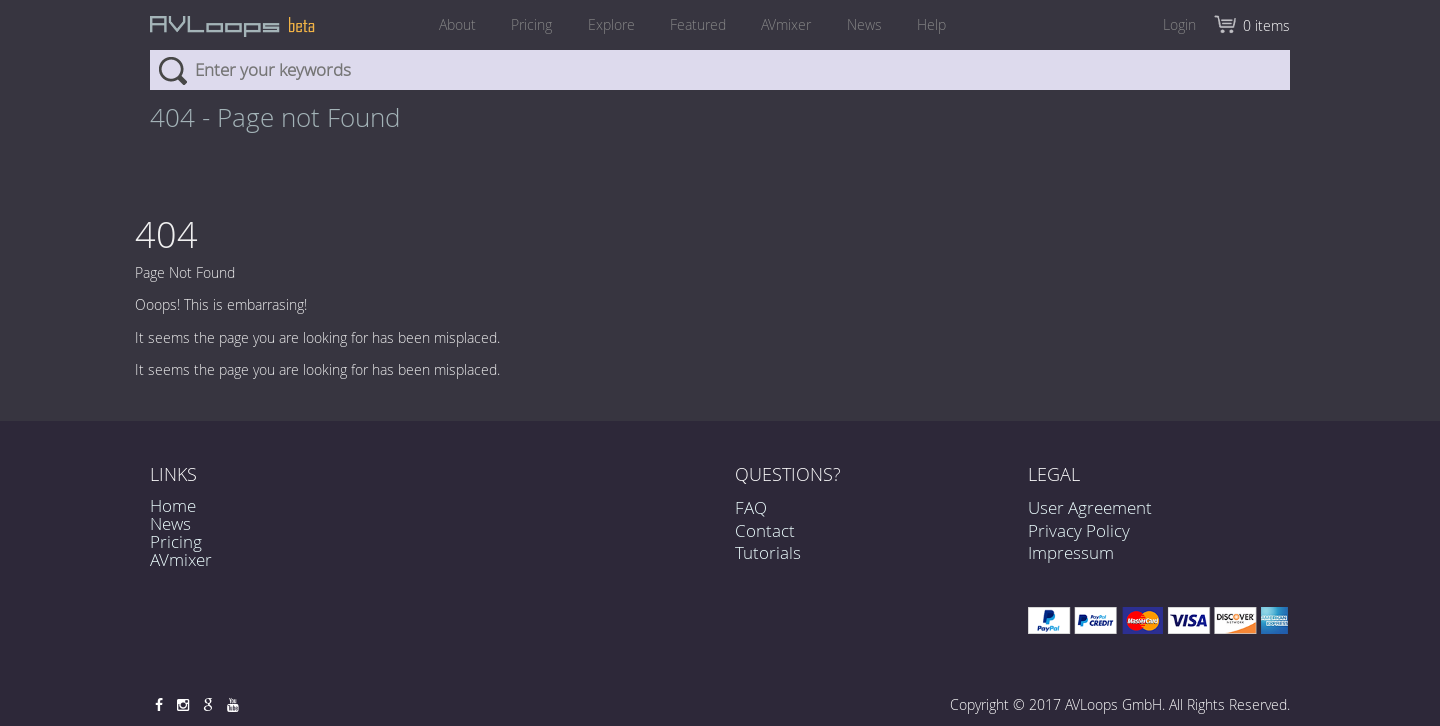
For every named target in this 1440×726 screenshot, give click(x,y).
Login (1179, 24)
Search (172, 70)
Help (939, 24)
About (449, 24)
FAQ (751, 508)
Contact (765, 530)
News (869, 24)
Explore (608, 24)
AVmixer (789, 24)
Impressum (1071, 552)
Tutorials (768, 552)
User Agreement (1090, 507)
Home (173, 505)
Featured (698, 24)
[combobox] (720, 70)
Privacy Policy (1079, 530)
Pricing (526, 24)
